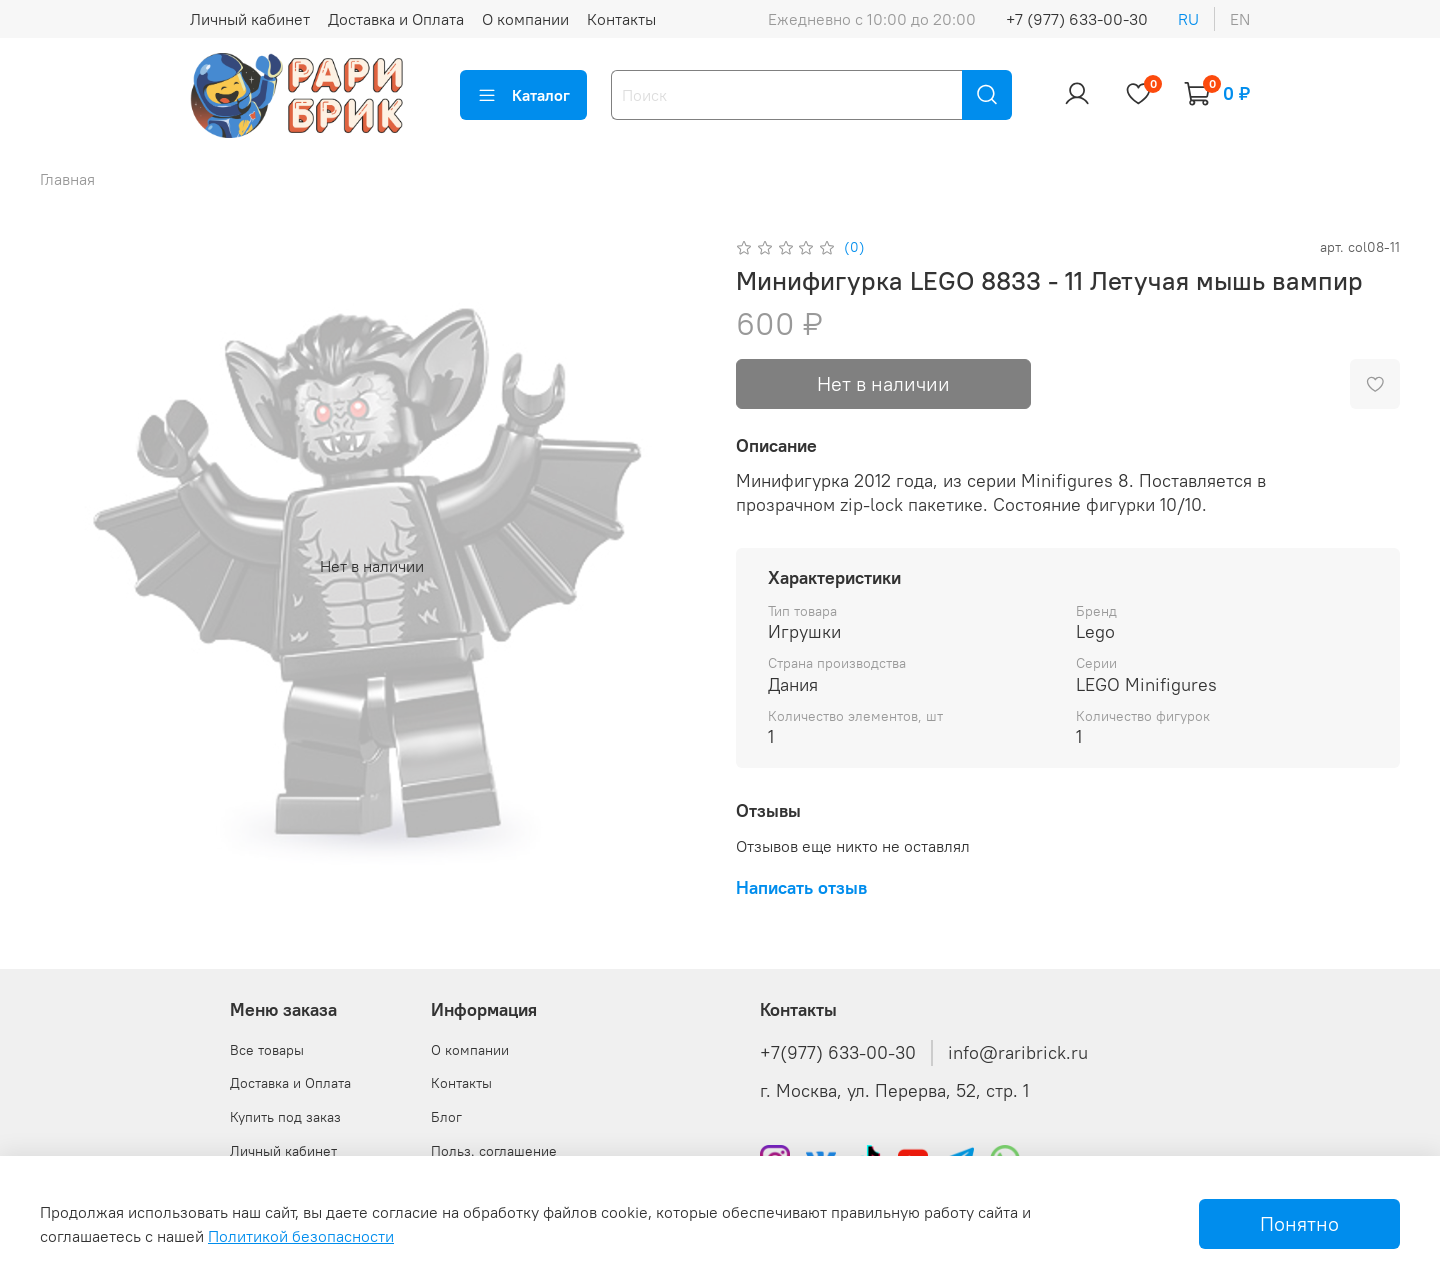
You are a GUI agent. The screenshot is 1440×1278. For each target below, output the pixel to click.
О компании (525, 19)
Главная (67, 179)
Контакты (621, 19)
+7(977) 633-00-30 (838, 1053)
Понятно (1299, 1223)
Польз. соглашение (494, 1151)
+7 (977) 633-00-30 (1077, 19)
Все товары (267, 1050)
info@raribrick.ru (1018, 1053)
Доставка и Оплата (396, 19)
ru (1188, 19)
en (1240, 19)
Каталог (523, 95)
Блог (446, 1117)
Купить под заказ (285, 1117)
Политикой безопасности (301, 1236)
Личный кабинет (250, 19)
